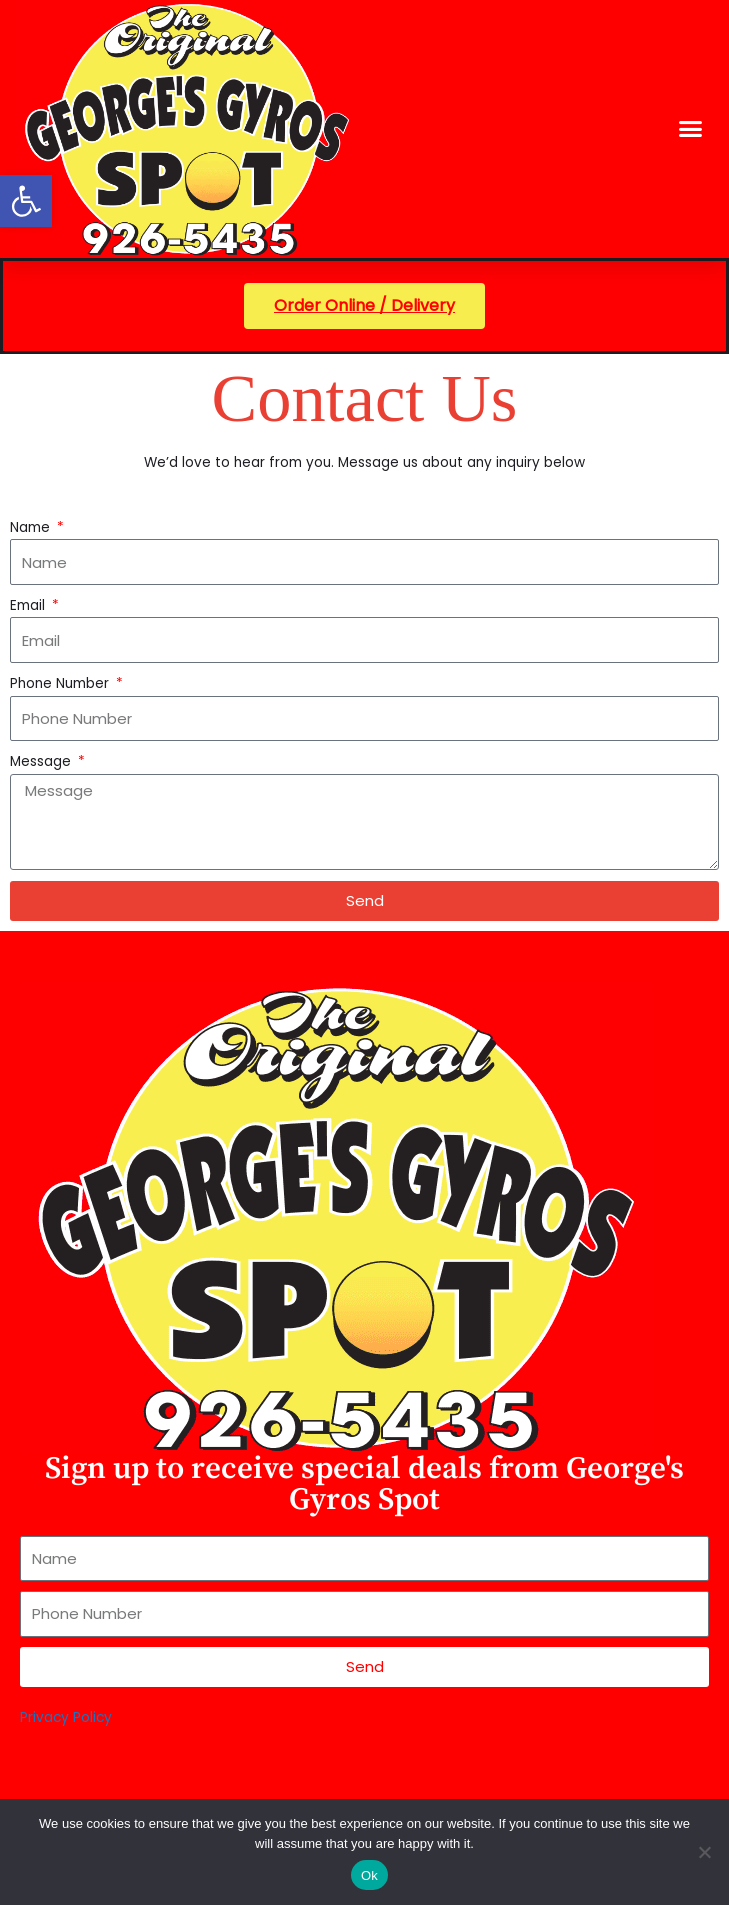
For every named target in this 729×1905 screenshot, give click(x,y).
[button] (26, 201)
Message (42, 761)
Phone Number (61, 683)
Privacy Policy (66, 1717)
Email (29, 605)
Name (32, 527)
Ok (369, 1875)
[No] (704, 1852)
